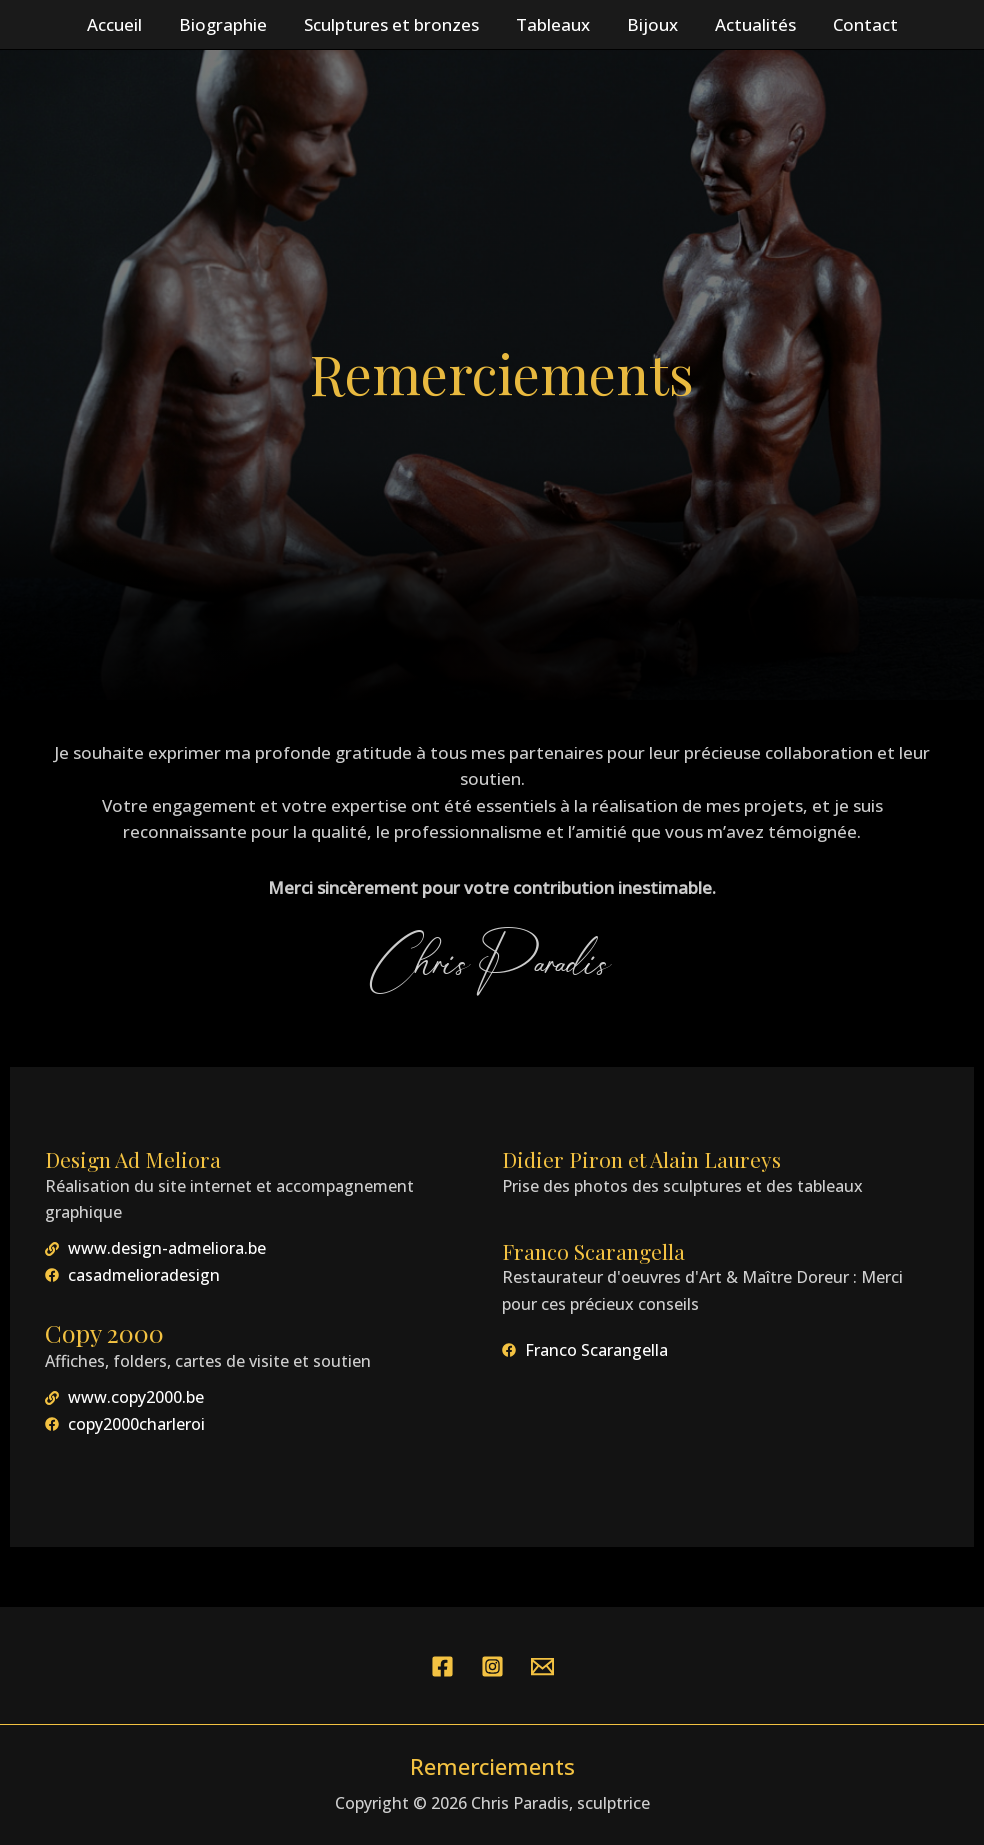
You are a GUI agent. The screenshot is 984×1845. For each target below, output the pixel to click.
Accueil (123, 24)
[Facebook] (442, 1666)
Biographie (229, 24)
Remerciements (492, 1766)
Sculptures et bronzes (394, 24)
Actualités (749, 24)
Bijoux (649, 24)
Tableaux (553, 24)
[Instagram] (492, 1666)
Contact (856, 24)
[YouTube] (542, 1666)
